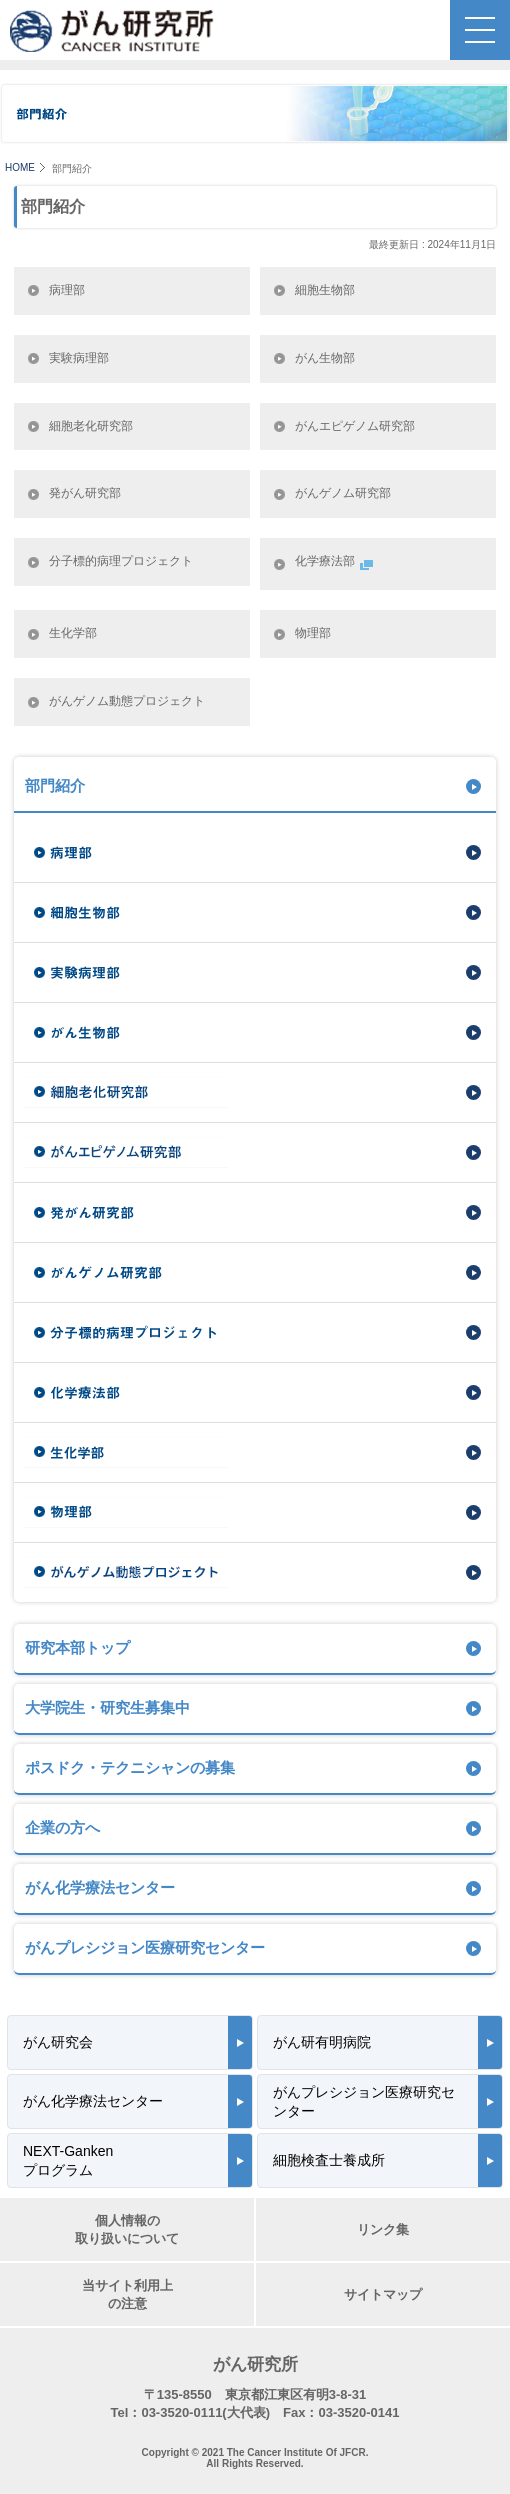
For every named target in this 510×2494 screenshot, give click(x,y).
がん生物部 (325, 358)
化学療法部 (336, 564)
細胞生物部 (325, 290)
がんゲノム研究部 (343, 493)
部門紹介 (55, 785)
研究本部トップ (77, 1647)
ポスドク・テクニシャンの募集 (130, 1767)
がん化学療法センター (100, 1887)
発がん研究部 (85, 493)
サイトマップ (383, 2294)
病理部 (67, 290)
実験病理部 (79, 358)
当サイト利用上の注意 (127, 2294)
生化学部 (73, 633)
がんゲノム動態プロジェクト (127, 701)
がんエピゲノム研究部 (355, 426)
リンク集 (383, 2229)
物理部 (313, 633)
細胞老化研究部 (91, 426)
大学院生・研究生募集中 (107, 1707)
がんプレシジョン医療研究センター (145, 1947)
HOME (20, 167)
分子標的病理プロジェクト (121, 561)
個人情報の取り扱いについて (127, 2229)
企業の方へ (62, 1827)
